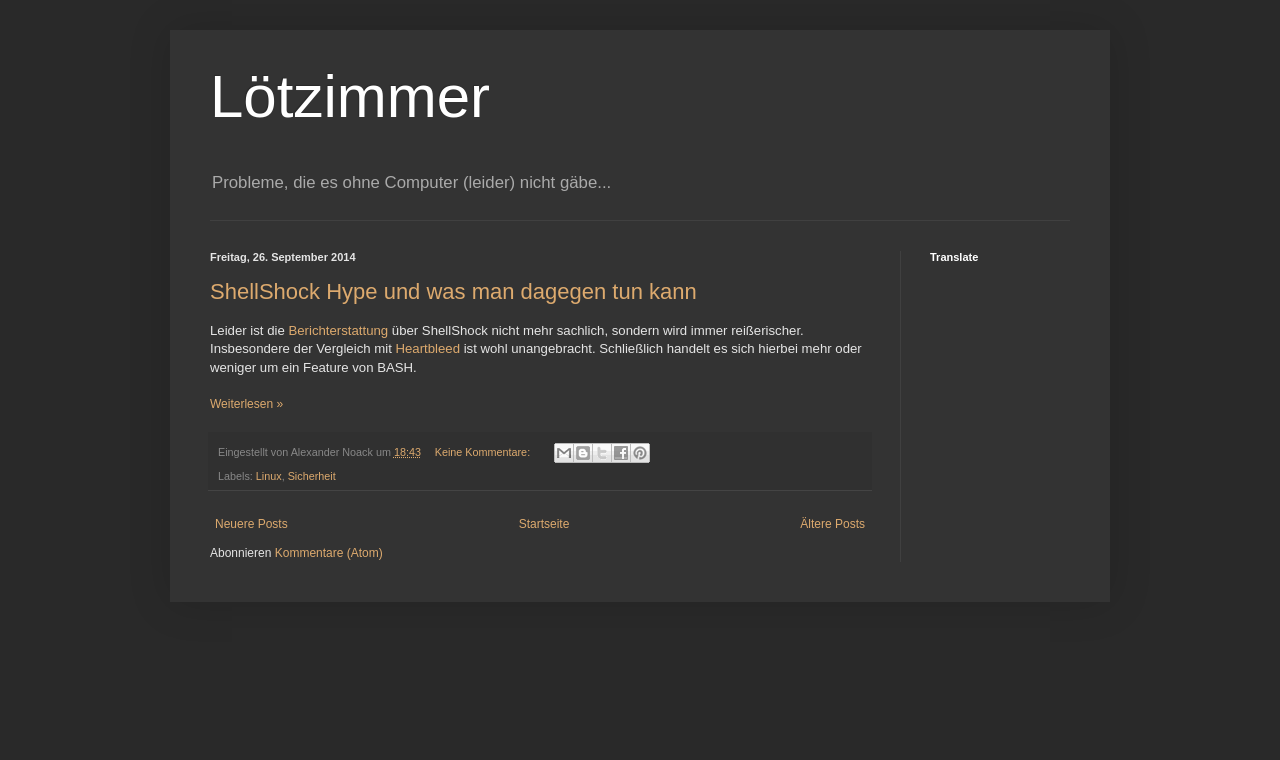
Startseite (544, 524)
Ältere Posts (832, 524)
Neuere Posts (251, 524)
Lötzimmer (350, 96)
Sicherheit (312, 476)
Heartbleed (427, 348)
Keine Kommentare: (484, 452)
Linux (269, 476)
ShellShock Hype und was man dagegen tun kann (453, 291)
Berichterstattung (338, 330)
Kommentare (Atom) (329, 553)
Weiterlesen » (246, 404)
